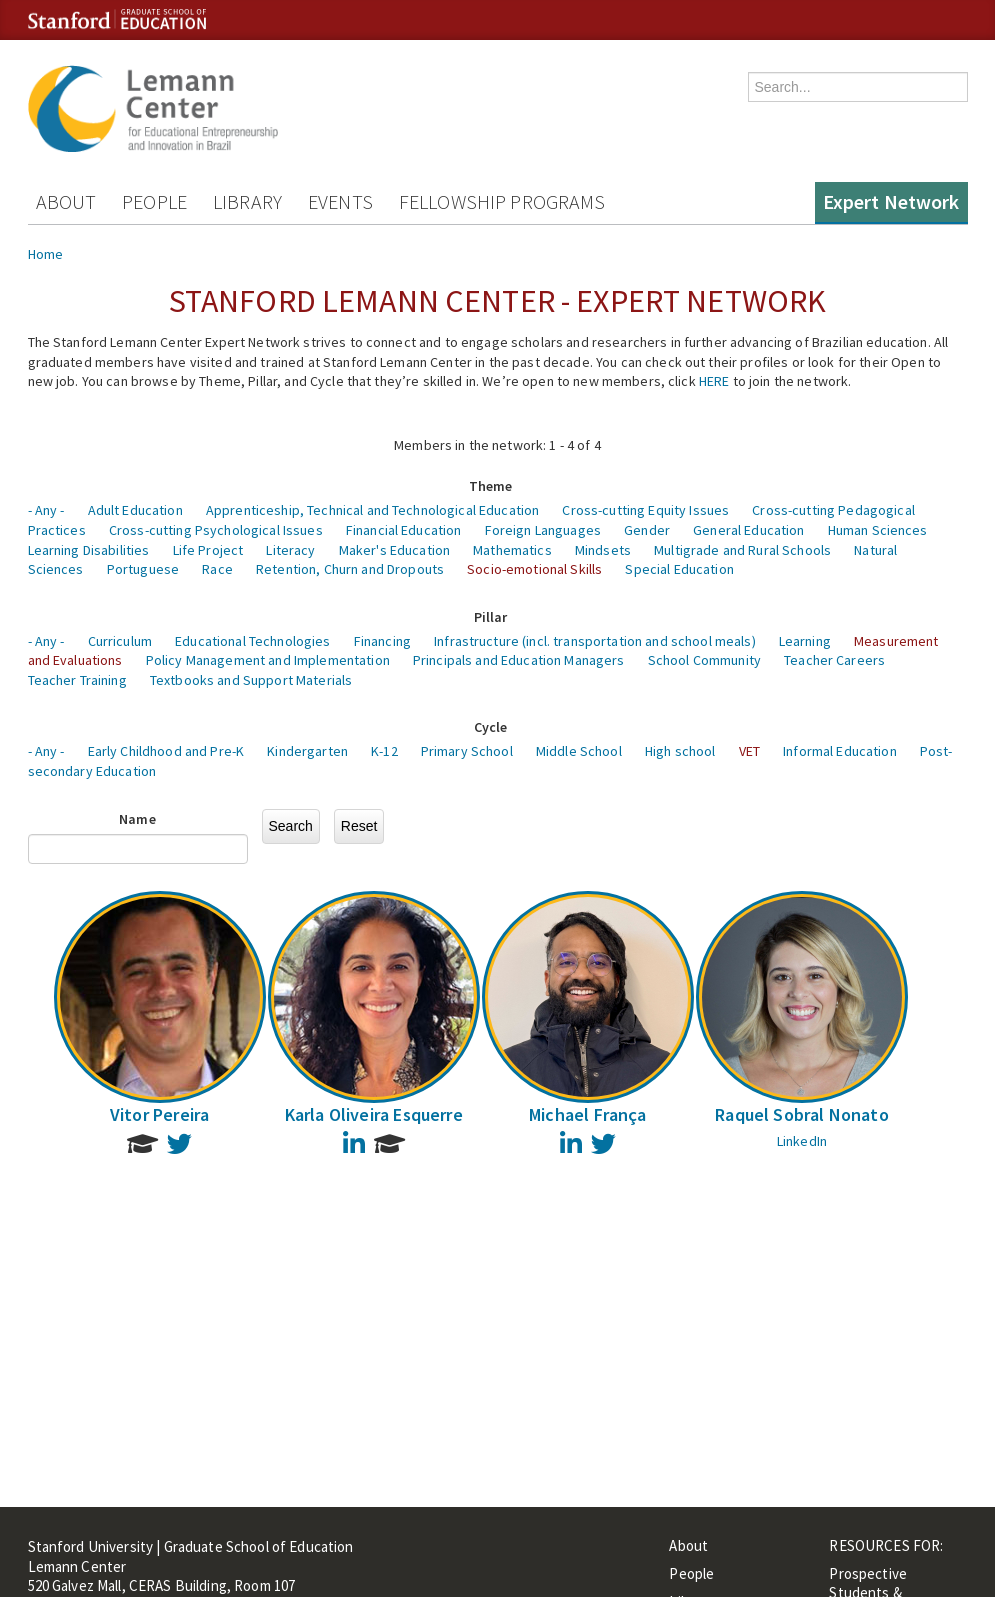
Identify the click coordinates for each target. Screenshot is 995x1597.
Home (46, 254)
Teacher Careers (834, 660)
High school (680, 751)
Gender (647, 530)
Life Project (208, 550)
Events (340, 201)
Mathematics (512, 550)
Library (247, 201)
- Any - (46, 510)
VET (749, 751)
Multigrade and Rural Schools (742, 550)
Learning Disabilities (89, 550)
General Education (748, 530)
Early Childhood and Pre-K (166, 751)
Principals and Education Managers (519, 660)
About (66, 201)
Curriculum (120, 641)
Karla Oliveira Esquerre (374, 1114)
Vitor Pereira (159, 1114)
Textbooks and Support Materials (251, 680)
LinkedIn (802, 1141)
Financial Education (404, 530)
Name (137, 819)
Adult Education (135, 510)
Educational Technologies (252, 641)
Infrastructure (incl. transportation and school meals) (595, 641)
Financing (382, 641)
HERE (714, 381)
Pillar (491, 617)
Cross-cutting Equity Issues (645, 510)
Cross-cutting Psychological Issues (216, 530)
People (154, 201)
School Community (704, 660)
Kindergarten (307, 751)
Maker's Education (394, 550)
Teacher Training (77, 680)
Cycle (491, 727)
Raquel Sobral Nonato (802, 1114)
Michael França (588, 1114)
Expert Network (891, 201)
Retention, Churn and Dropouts (350, 569)
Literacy (290, 550)
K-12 (384, 751)
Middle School (579, 751)
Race (217, 569)
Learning (805, 641)
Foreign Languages (543, 530)
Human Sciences (878, 530)
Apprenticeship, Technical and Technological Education (372, 510)
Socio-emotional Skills (534, 569)
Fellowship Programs (502, 201)
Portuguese (143, 569)
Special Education (679, 569)
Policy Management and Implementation (268, 660)
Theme (491, 486)
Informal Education (840, 751)
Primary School (467, 751)
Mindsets (603, 550)
